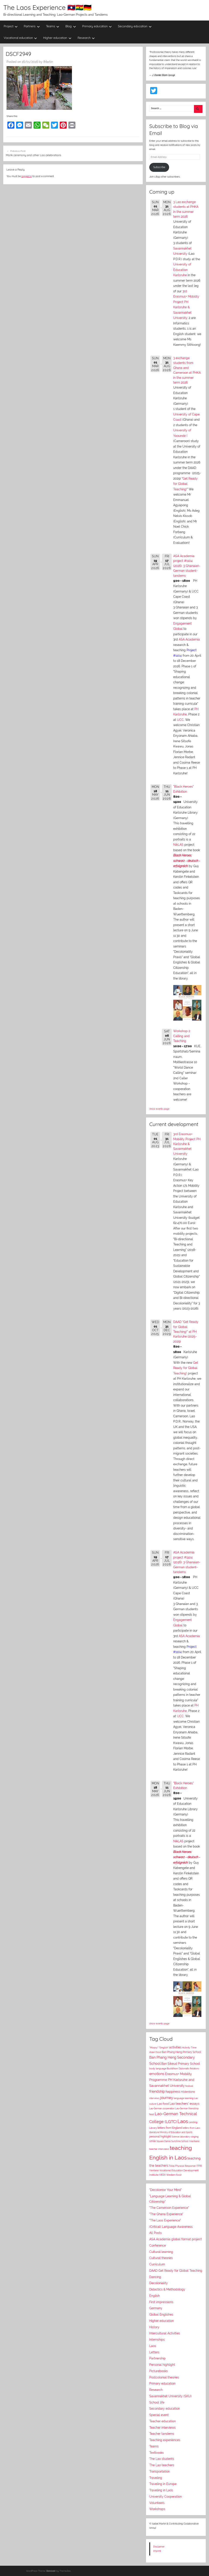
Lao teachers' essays (184, 2103)
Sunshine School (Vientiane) (185, 2141)
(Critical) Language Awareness (171, 2226)
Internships (157, 2339)
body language (157, 2068)
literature (154, 2132)
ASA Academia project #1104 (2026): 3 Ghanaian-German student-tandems (186, 565)
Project (11, 26)
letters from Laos (191, 2128)
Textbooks (156, 2452)
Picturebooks (158, 2371)
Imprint (157, 2550)
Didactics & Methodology (167, 2289)
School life (156, 2402)
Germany (155, 2308)
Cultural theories (161, 2258)
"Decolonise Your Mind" (165, 2190)
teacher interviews (159, 2149)
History (154, 2327)
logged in (26, 176)
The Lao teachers (161, 2465)
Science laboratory (181, 2136)
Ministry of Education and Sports (176, 2132)
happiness (173, 2091)
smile (152, 2141)
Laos (182, 2121)
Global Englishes (161, 2314)
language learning (184, 2098)
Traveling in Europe (163, 2484)
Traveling (155, 2478)
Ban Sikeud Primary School (180, 2063)
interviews (154, 2098)
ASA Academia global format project (175, 2239)
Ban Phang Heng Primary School (181, 2052)
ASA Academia (189, 639)
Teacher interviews (162, 2427)
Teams (52, 26)
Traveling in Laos (161, 2490)
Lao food (163, 2103)
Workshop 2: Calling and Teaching (182, 1036)
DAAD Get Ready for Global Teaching (175, 2270)
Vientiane (154, 2170)
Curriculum (157, 2264)
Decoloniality (158, 2283)
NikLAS (178, 844)
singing (195, 2136)
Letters (154, 2352)
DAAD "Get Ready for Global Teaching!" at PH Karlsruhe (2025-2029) (185, 1331)
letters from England (170, 2127)
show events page (159, 1108)
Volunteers (157, 2503)
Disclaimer (159, 2546)
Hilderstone (188, 2091)
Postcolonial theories (164, 2377)
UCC (180, 719)
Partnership (157, 2358)
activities (175, 2047)
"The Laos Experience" (165, 2220)
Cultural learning (161, 2252)
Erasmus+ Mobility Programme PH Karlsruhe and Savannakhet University (171, 2080)
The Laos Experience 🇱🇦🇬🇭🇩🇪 (47, 7)
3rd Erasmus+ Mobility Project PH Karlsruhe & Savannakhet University (187, 1143)
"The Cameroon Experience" (169, 2207)
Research (86, 38)
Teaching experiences (164, 2440)
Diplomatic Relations (189, 2068)
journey (166, 2098)
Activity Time (189, 2047)
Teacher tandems (161, 2433)
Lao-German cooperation (162, 2108)
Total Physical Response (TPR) (185, 2165)
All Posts (155, 2233)
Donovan (51, 2570)
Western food (174, 2174)
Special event (159, 2415)
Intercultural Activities (164, 2333)
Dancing (155, 2277)
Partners (32, 26)
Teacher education (162, 2421)
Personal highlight (162, 2364)
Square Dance (163, 2141)
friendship (157, 2091)
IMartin (48, 62)
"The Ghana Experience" (166, 2214)
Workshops (157, 2509)
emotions (156, 2074)
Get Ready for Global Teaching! (185, 484)
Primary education (97, 26)
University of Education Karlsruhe (182, 270)
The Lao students (161, 2459)
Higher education (57, 38)
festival (189, 2086)
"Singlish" (163, 2047)
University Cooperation (165, 2496)
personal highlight (160, 2136)
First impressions (161, 2302)
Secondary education (135, 26)
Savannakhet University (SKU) (170, 2396)
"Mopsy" (153, 2047)
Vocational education (20, 38)
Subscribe (159, 167)
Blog (70, 26)
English (154, 2295)
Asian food (155, 2052)
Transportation (159, 2471)
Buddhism (172, 2068)
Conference (157, 2245)
